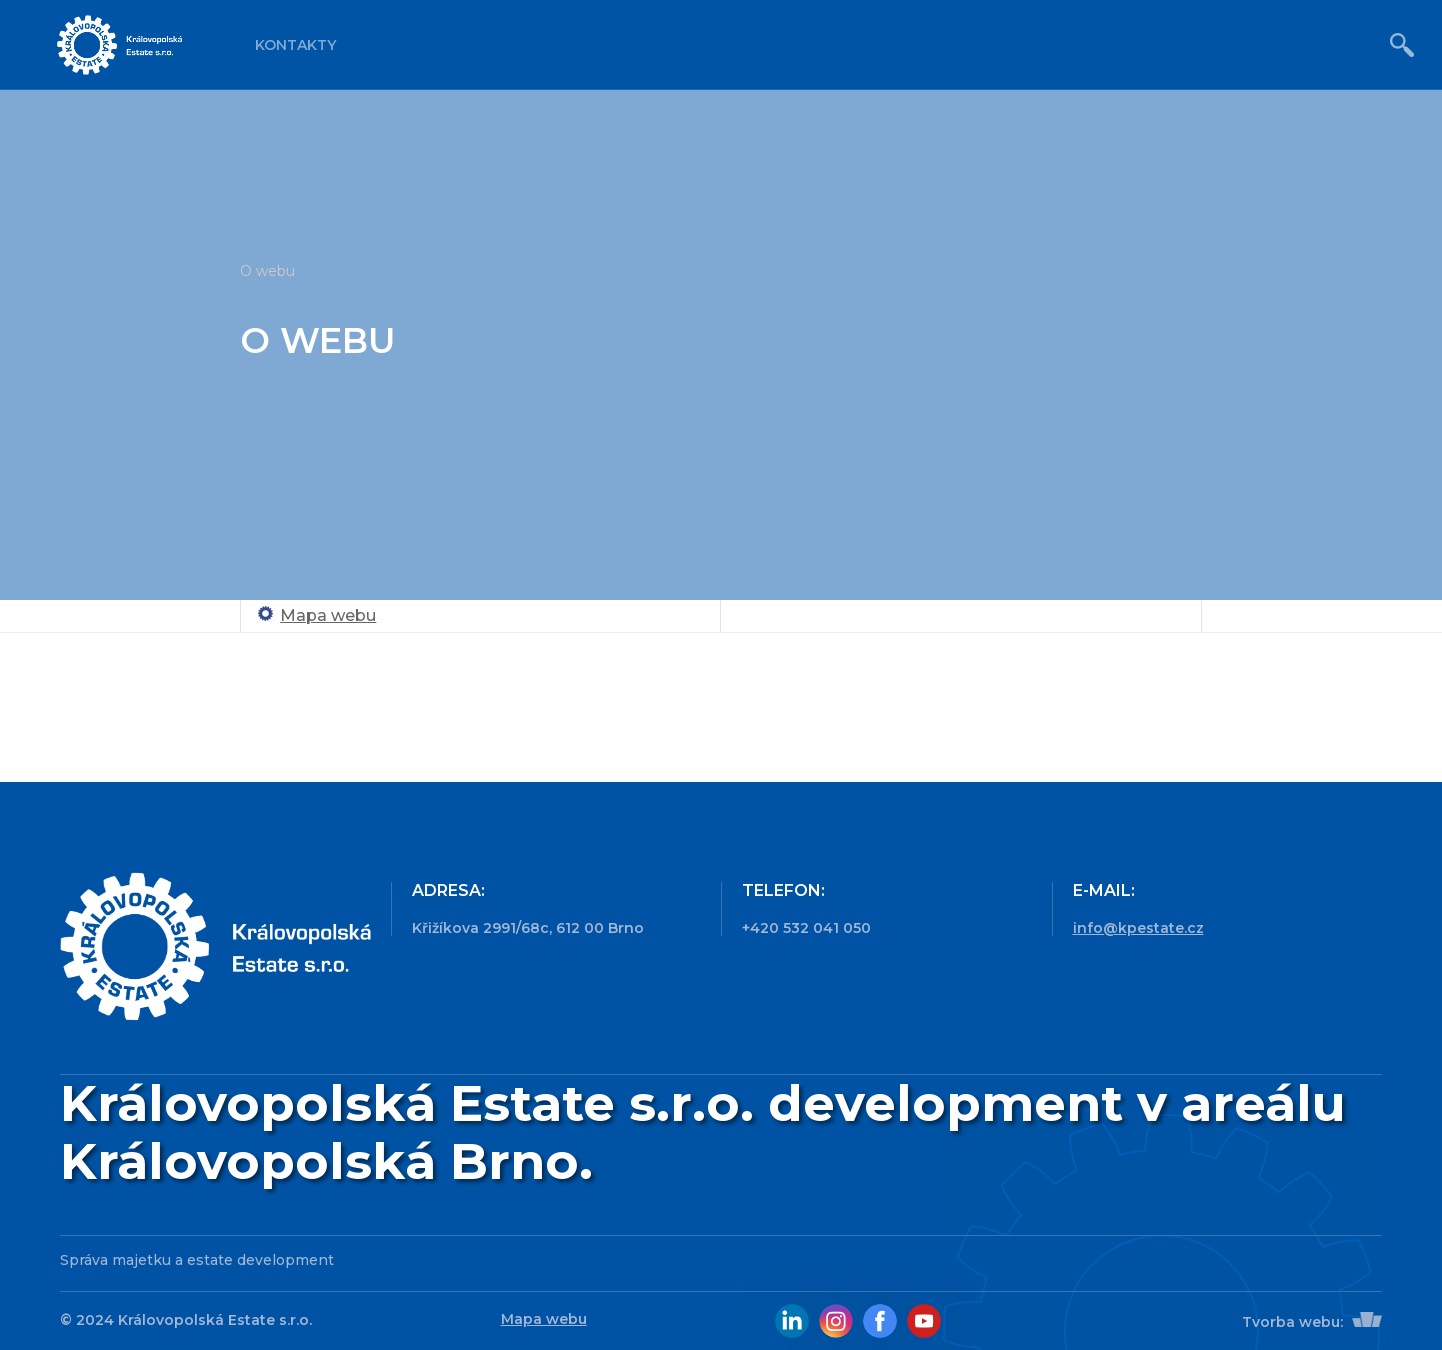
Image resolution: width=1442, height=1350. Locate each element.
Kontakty (295, 45)
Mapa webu (328, 615)
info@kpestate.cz (1138, 928)
